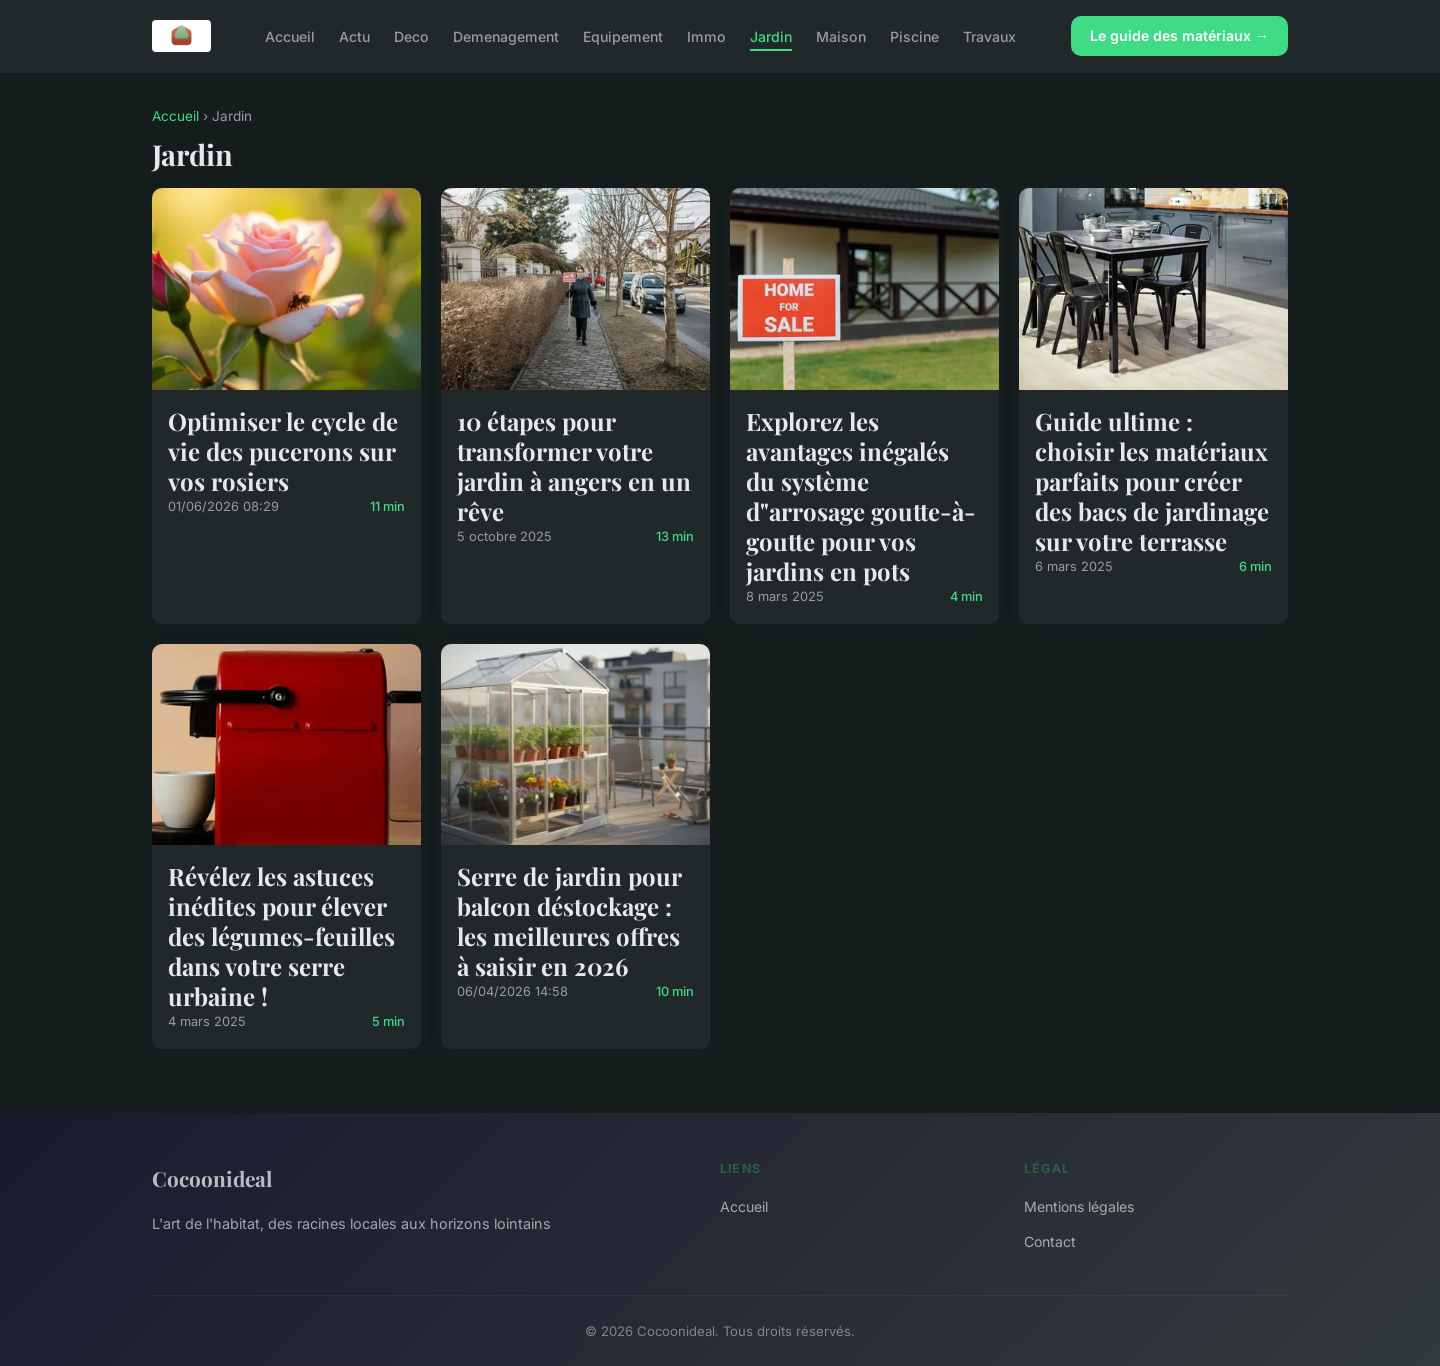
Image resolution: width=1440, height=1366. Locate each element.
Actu (354, 35)
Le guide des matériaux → (1179, 35)
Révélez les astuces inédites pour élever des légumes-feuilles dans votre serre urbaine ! (281, 936)
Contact (1050, 1241)
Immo (706, 35)
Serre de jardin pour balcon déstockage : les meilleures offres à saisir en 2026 (569, 921)
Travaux (989, 35)
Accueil (290, 35)
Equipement (623, 35)
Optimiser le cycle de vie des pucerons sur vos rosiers (283, 451)
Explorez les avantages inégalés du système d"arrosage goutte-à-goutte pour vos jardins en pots (861, 496)
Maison (841, 35)
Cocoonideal (212, 1178)
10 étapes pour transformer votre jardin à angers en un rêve (574, 466)
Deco (411, 35)
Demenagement (506, 35)
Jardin (771, 35)
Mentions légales (1079, 1206)
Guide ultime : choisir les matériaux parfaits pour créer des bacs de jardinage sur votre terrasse (1152, 481)
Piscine (914, 35)
